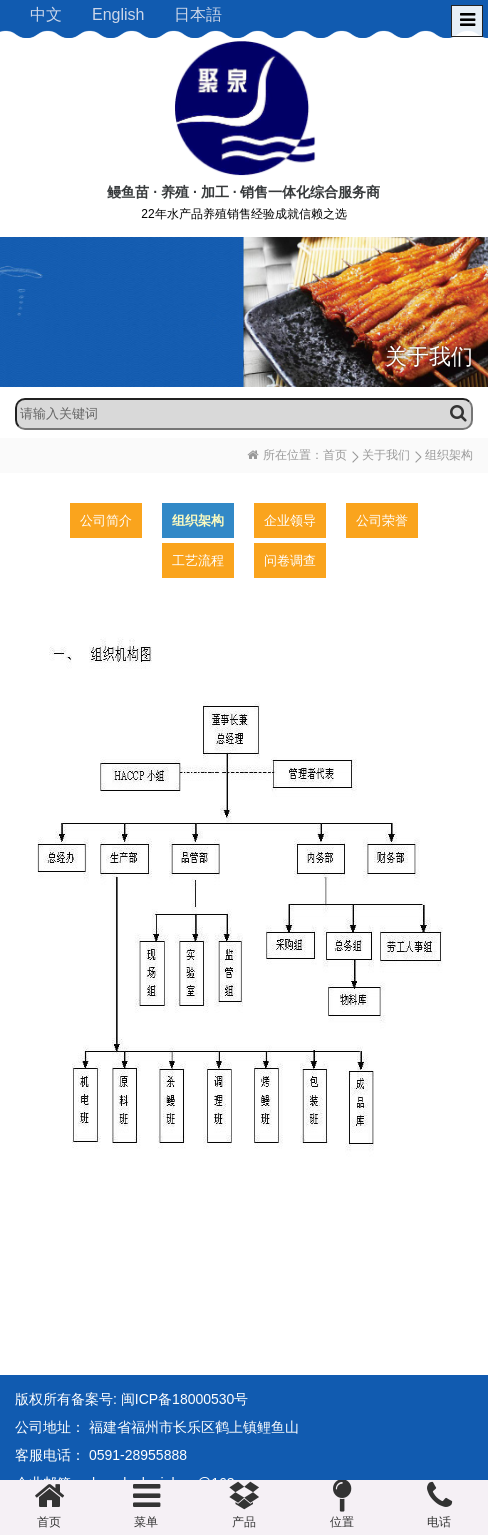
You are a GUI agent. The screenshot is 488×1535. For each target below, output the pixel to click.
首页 (335, 455)
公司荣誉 (382, 520)
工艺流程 (198, 560)
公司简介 (106, 520)
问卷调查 (290, 560)
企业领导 (290, 520)
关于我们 (386, 455)
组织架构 (198, 520)
